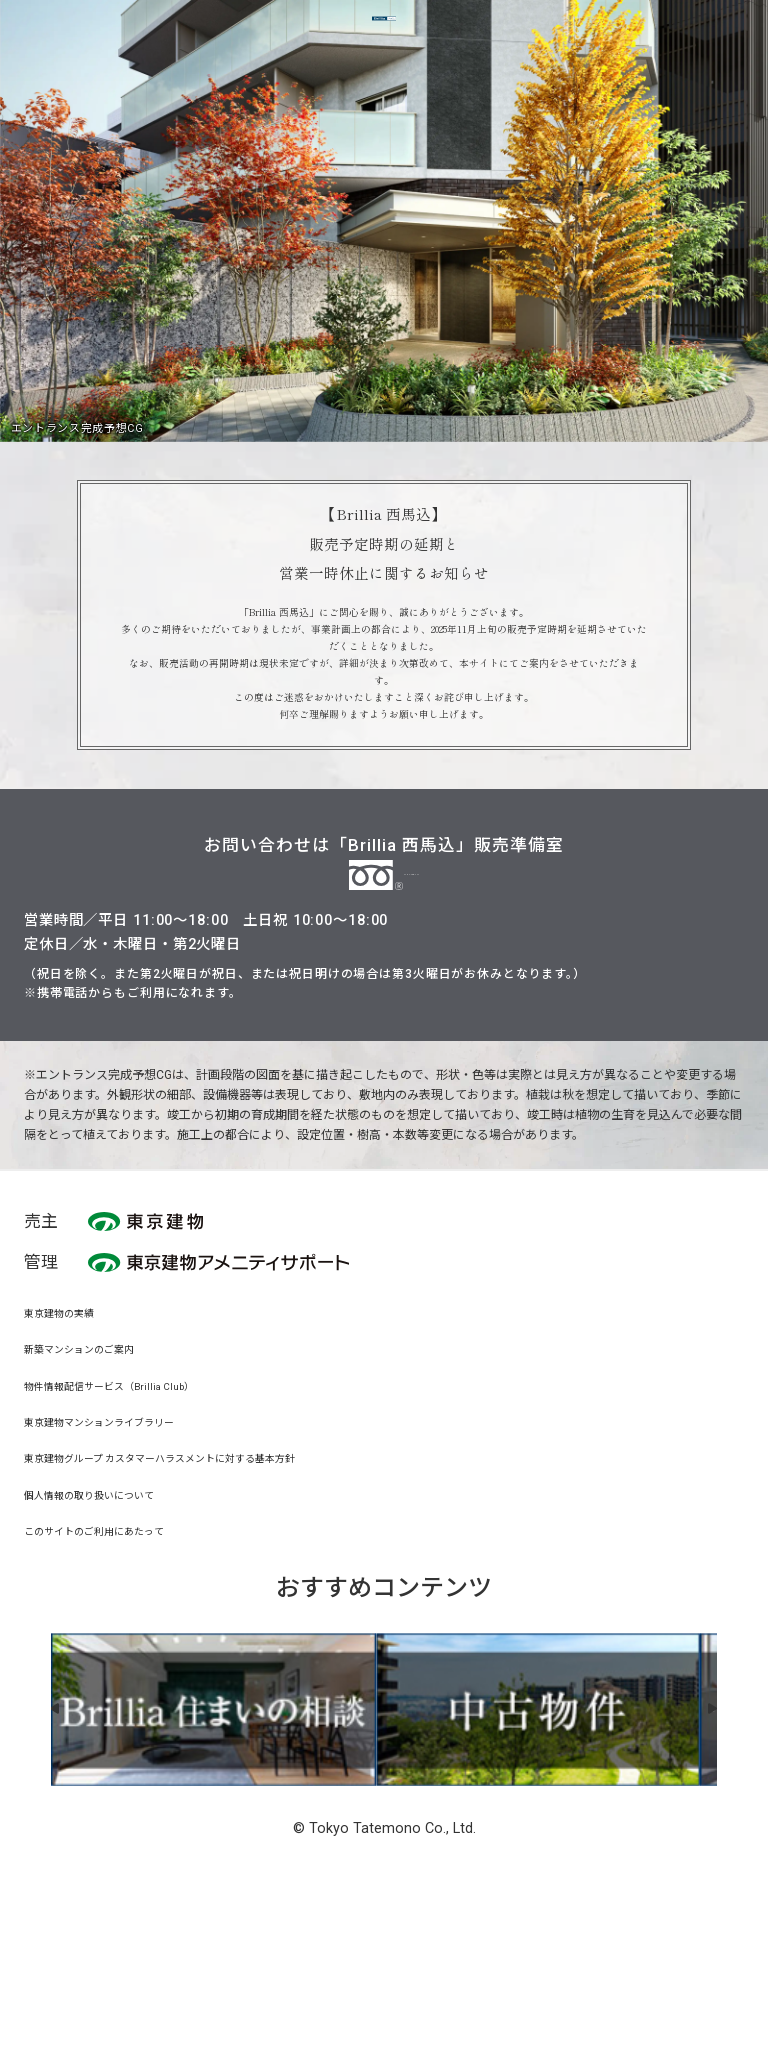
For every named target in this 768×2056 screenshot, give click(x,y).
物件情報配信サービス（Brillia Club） (141, 1542)
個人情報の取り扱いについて (115, 1652)
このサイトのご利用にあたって (121, 1688)
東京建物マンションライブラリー (129, 1579)
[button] (94, 1867)
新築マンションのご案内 (101, 1506)
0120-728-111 (383, 1021)
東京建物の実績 (73, 1469)
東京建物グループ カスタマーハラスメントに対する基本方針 (214, 1615)
